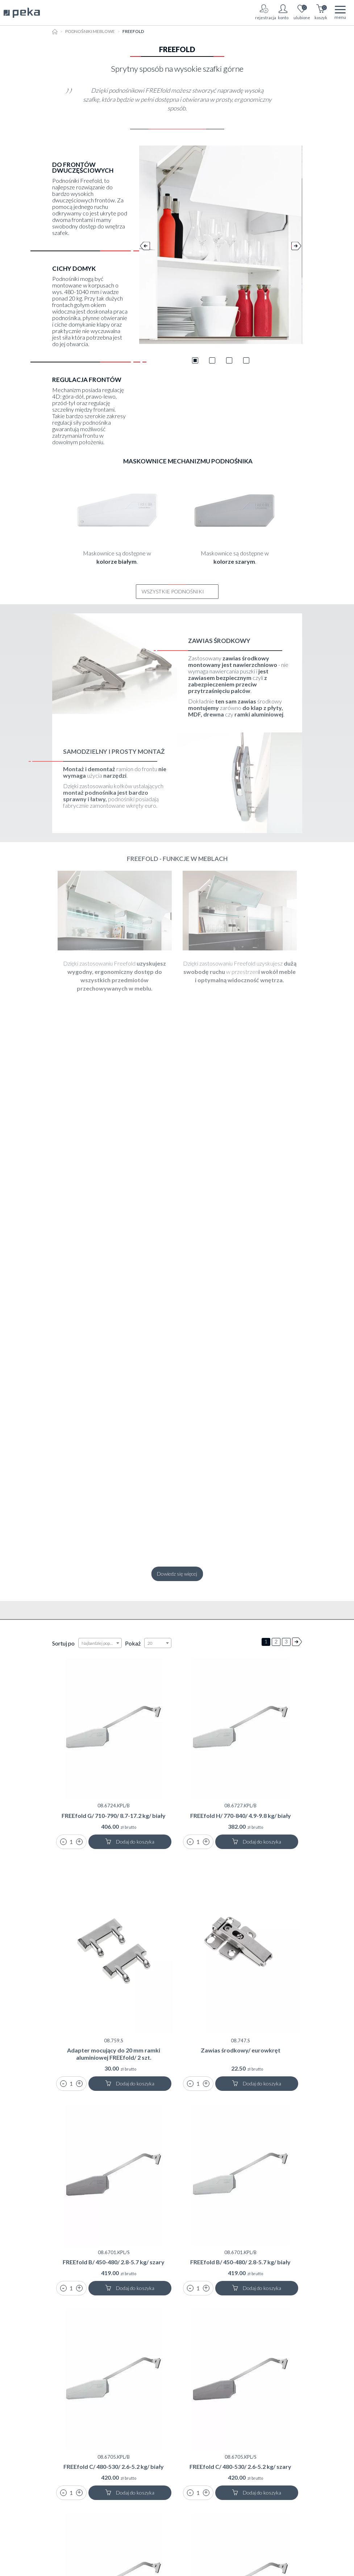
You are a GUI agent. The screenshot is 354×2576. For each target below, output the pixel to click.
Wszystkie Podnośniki (177, 591)
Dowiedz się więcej (177, 1574)
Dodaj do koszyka (129, 1842)
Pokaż (133, 1643)
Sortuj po (63, 1643)
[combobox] (100, 1643)
